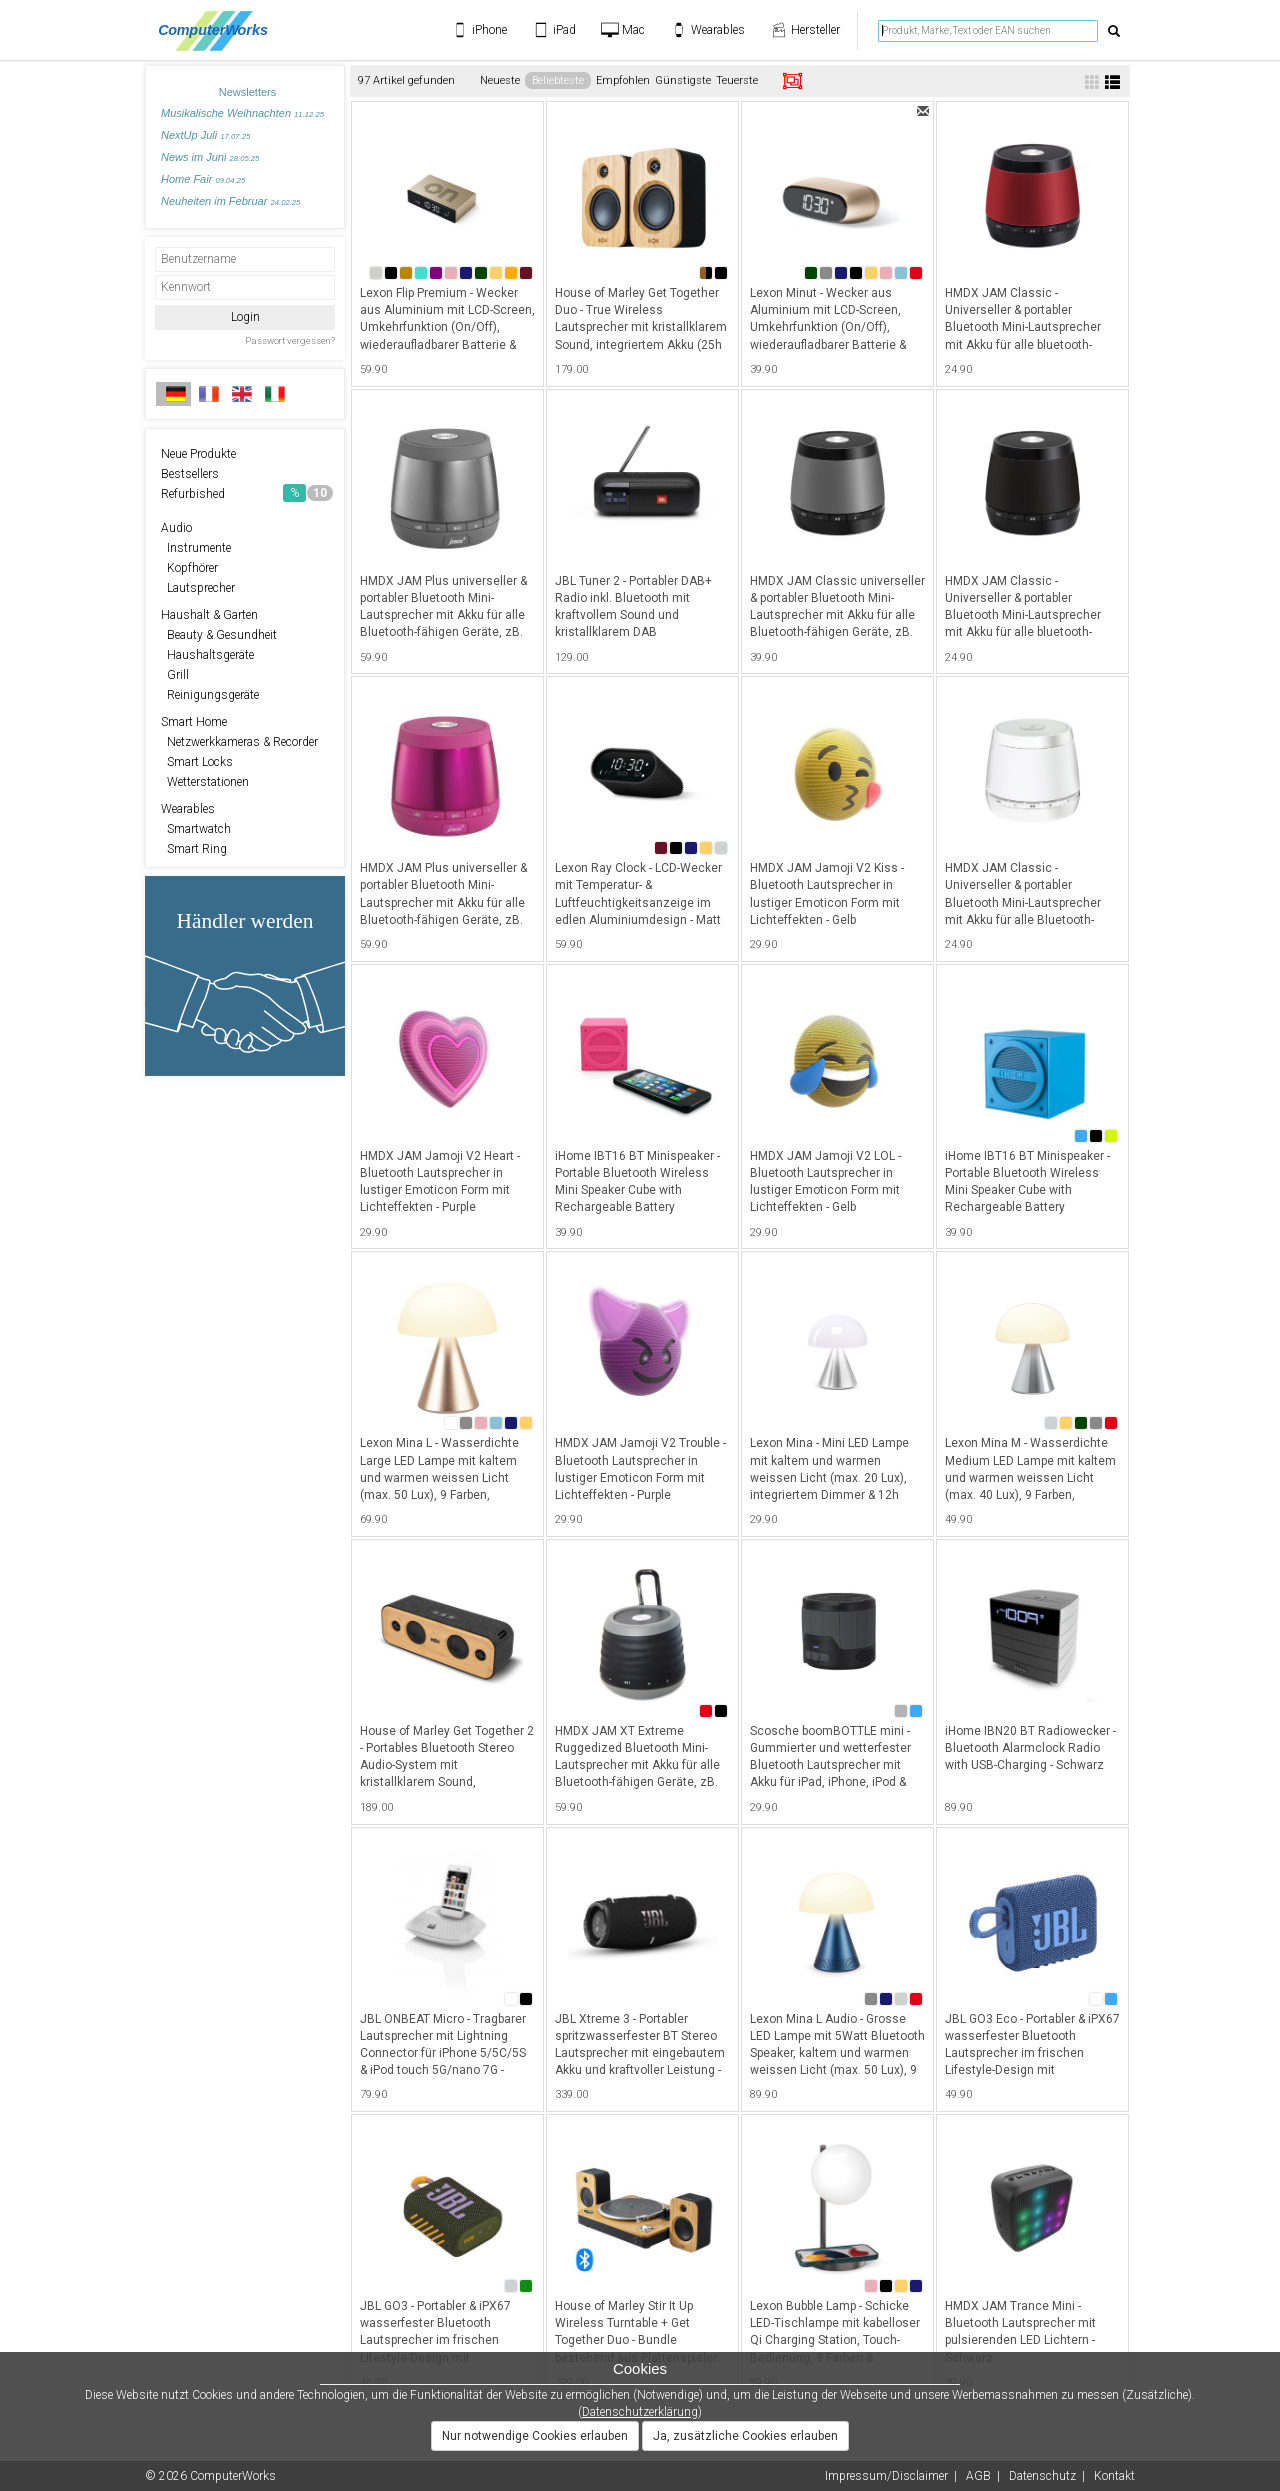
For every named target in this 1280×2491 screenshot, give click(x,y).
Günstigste (683, 80)
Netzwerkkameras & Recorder (239, 742)
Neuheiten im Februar (230, 201)
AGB (978, 2476)
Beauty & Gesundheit (219, 635)
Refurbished (247, 493)
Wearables (188, 809)
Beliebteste (558, 80)
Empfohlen (623, 80)
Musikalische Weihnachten (242, 113)
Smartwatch (196, 829)
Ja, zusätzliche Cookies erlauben (745, 2436)
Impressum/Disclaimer (886, 2476)
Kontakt (1114, 2476)
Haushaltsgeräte (207, 655)
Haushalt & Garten (209, 615)
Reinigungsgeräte (210, 695)
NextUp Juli (205, 135)
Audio (176, 528)
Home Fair (203, 179)
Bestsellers (190, 474)
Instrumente (196, 548)
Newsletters (247, 92)
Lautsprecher (198, 588)
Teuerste (737, 80)
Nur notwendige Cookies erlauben (535, 2436)
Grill (175, 675)
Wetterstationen (205, 782)
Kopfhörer (189, 568)
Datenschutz (1042, 2476)
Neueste (500, 80)
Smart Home (194, 722)
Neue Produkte (198, 454)
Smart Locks (197, 762)
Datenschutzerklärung (640, 2412)
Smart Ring (194, 849)
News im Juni (210, 157)
